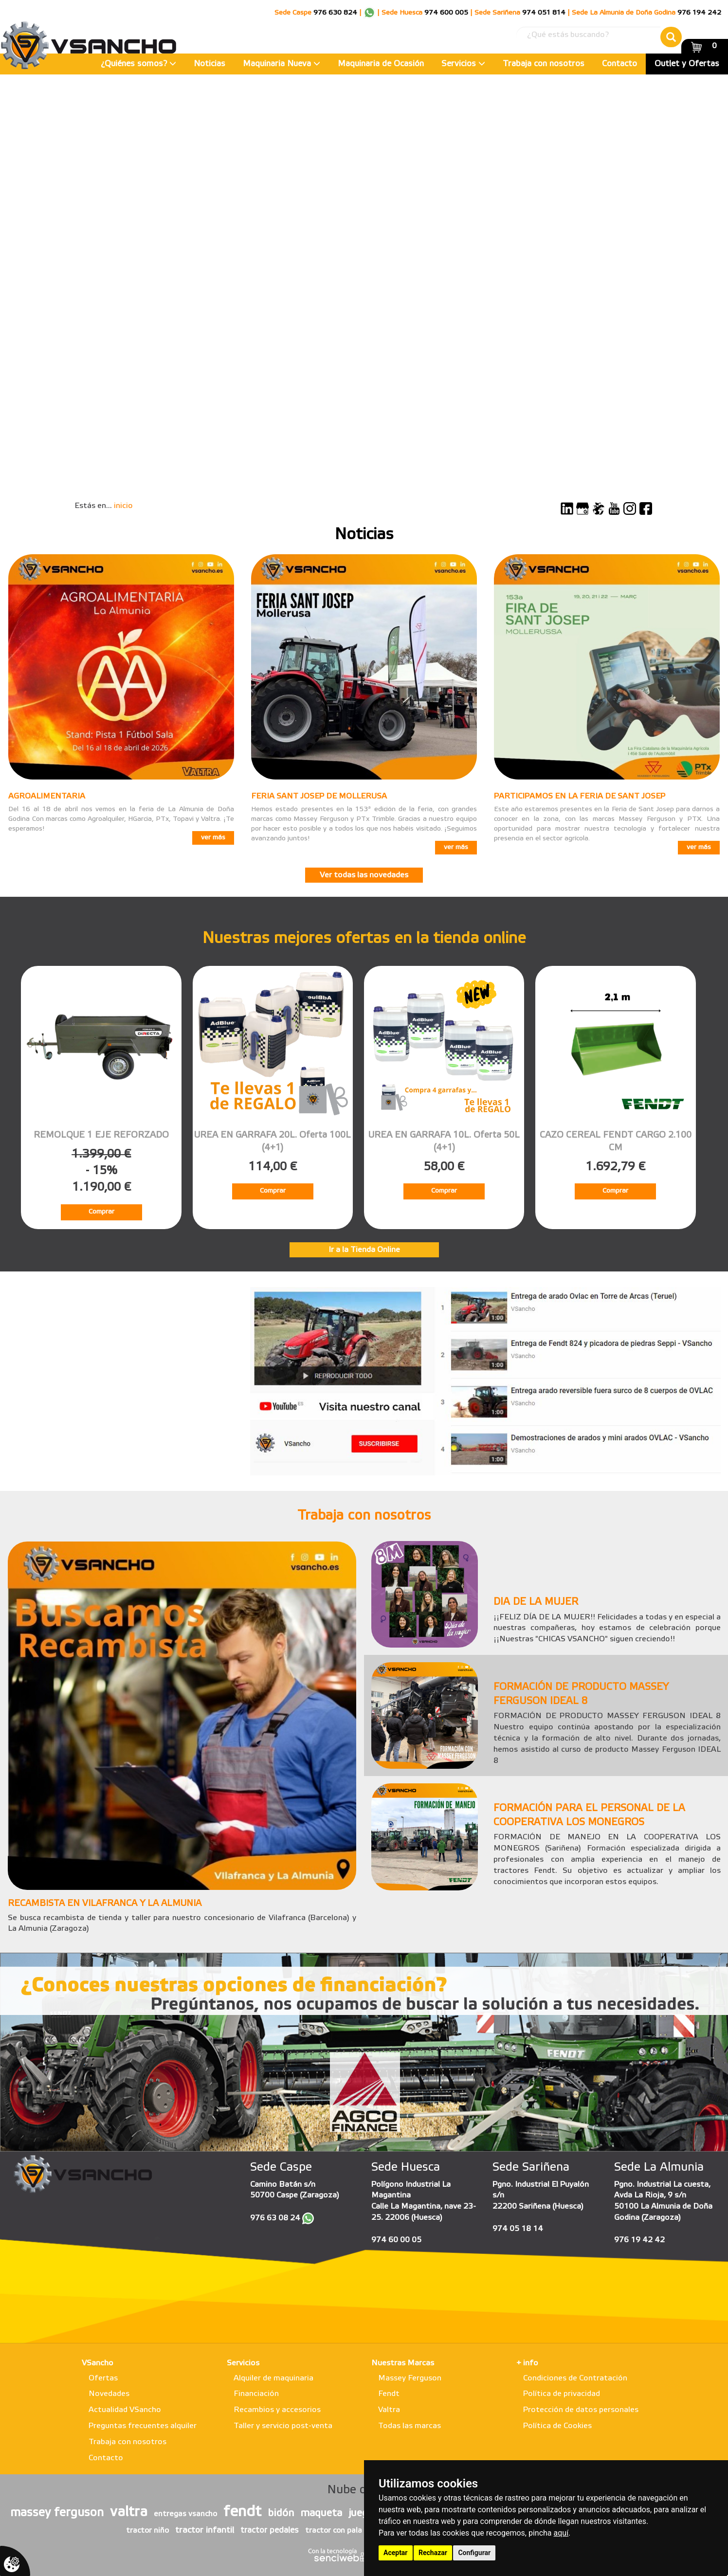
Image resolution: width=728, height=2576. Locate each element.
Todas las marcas (409, 2426)
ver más (213, 837)
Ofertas (103, 2378)
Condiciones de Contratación (575, 2378)
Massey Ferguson (409, 2378)
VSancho (97, 2363)
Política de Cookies (557, 2426)
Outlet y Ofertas (687, 64)
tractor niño (147, 2530)
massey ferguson (57, 2513)
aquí (561, 2533)
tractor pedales (269, 2530)
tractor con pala (333, 2530)
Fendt (389, 2393)
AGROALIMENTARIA (46, 796)
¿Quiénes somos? (138, 64)
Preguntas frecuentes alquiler (143, 2426)
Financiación (256, 2393)
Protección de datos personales (580, 2409)
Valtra (389, 2409)
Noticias (209, 64)
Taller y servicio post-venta (283, 2426)
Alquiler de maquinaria (273, 2378)
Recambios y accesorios (277, 2409)
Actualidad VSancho (125, 2409)
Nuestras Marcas (402, 2363)
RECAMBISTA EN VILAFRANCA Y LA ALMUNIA (104, 1903)
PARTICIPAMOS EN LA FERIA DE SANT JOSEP (579, 796)
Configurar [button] (474, 2553)
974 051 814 (543, 13)
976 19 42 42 (639, 2240)
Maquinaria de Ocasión (381, 64)
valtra (128, 2512)
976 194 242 (699, 13)
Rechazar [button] (433, 2553)
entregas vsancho (185, 2514)
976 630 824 (335, 13)
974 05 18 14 (517, 2228)
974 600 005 (446, 13)
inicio (123, 505)
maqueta (321, 2513)
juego (361, 2513)
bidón (281, 2513)
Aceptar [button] (395, 2553)
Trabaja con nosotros (543, 64)
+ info (527, 2363)
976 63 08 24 (275, 2218)
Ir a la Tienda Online (364, 1249)
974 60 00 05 (396, 2240)
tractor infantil (204, 2530)
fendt (242, 2512)
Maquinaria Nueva (281, 64)
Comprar (101, 1212)
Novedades (109, 2393)
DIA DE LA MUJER (535, 1602)
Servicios (463, 64)
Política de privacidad (561, 2393)
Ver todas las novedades (364, 875)
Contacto (619, 64)
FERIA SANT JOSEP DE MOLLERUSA (319, 796)
